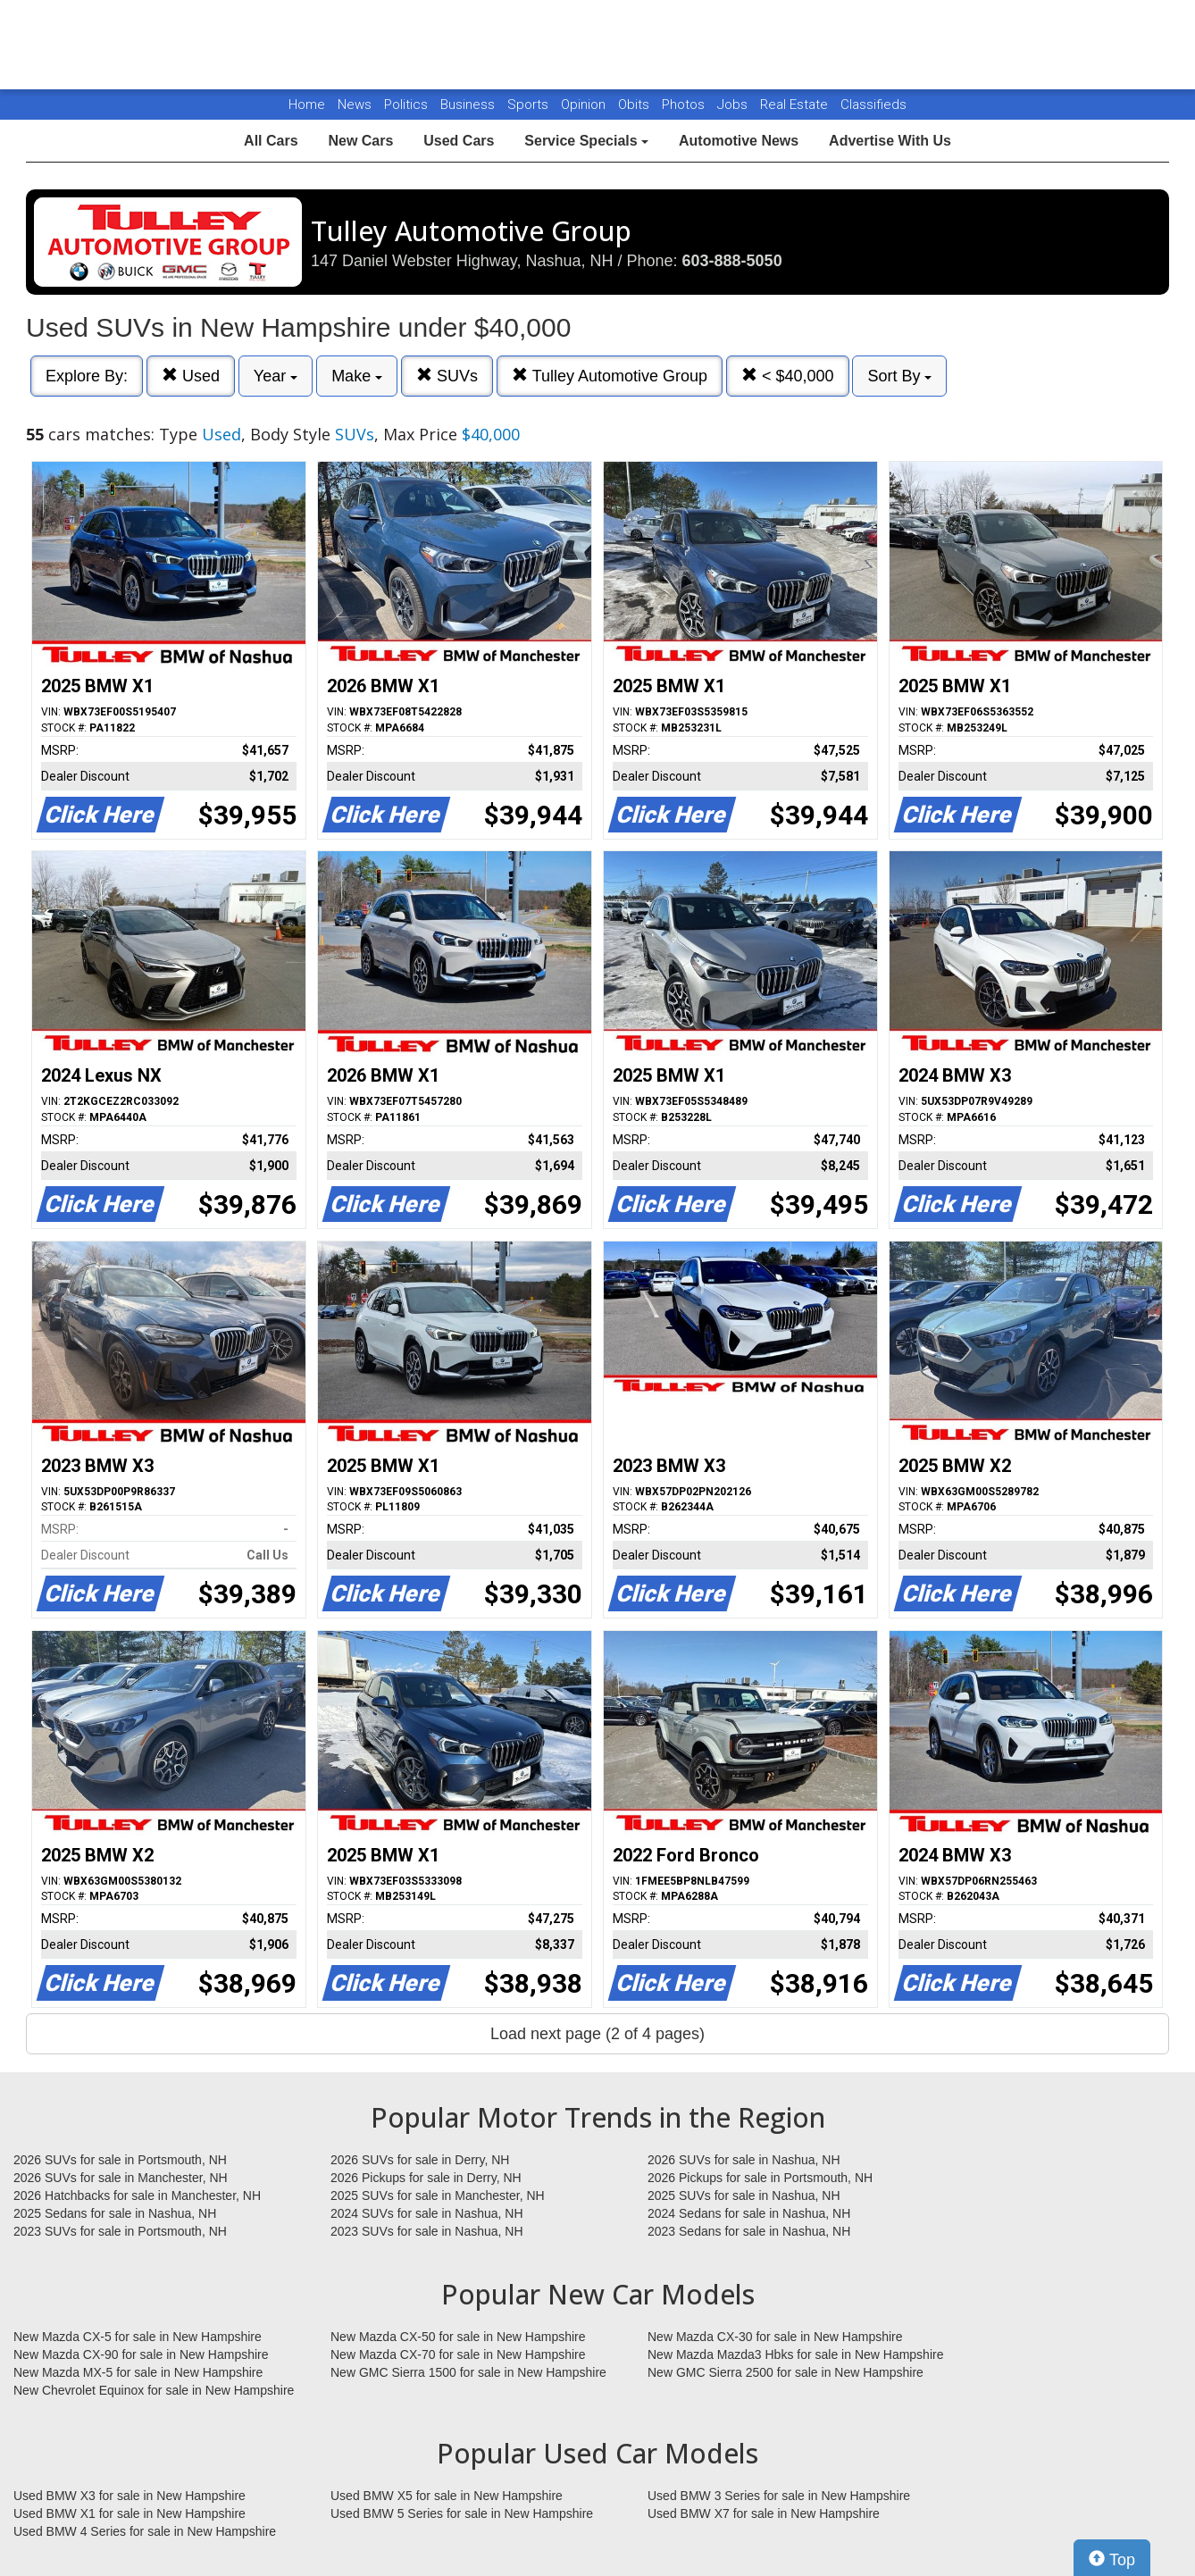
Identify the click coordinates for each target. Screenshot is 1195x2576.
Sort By (899, 376)
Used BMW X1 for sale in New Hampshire (129, 2513)
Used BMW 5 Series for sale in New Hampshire (461, 2513)
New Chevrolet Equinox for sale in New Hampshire (153, 2390)
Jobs (734, 104)
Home (306, 104)
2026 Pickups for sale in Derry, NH (426, 2177)
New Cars (360, 140)
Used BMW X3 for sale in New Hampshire (129, 2495)
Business (469, 104)
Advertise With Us (890, 140)
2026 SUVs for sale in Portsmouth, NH (120, 2160)
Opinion (585, 104)
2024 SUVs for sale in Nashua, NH (426, 2213)
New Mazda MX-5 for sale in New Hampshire (138, 2372)
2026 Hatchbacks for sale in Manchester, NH (137, 2195)
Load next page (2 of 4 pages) (597, 2034)
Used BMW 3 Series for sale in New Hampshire (779, 2495)
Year (275, 376)
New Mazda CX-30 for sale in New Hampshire (775, 2336)
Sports (529, 104)
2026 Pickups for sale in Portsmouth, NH (760, 2177)
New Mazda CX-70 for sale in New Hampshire (458, 2354)
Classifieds (873, 104)
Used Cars (458, 140)
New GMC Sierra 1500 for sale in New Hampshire (468, 2372)
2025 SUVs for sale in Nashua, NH (744, 2195)
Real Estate (795, 104)
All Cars (270, 140)
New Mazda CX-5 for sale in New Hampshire (137, 2336)
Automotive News (738, 140)
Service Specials (586, 140)
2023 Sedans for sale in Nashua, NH (749, 2231)
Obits (635, 104)
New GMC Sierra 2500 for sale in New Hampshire (785, 2372)
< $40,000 (787, 375)
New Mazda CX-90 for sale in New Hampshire (141, 2354)
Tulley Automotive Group (609, 375)
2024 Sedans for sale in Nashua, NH (749, 2213)
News (355, 104)
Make (356, 376)
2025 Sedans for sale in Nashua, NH (114, 2213)
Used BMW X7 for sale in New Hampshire (764, 2513)
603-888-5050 (732, 261)
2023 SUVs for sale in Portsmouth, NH (120, 2231)
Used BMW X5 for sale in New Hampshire (446, 2495)
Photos (685, 104)
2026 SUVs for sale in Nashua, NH (744, 2160)
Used (191, 375)
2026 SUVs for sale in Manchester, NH (120, 2177)
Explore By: (87, 376)
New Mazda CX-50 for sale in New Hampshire (458, 2336)
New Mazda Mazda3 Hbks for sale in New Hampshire (795, 2354)
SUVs (447, 375)
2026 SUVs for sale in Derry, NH (419, 2160)
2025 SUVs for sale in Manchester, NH (437, 2195)
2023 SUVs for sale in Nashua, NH (426, 2231)
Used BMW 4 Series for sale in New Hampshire (144, 2531)
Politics (406, 104)
